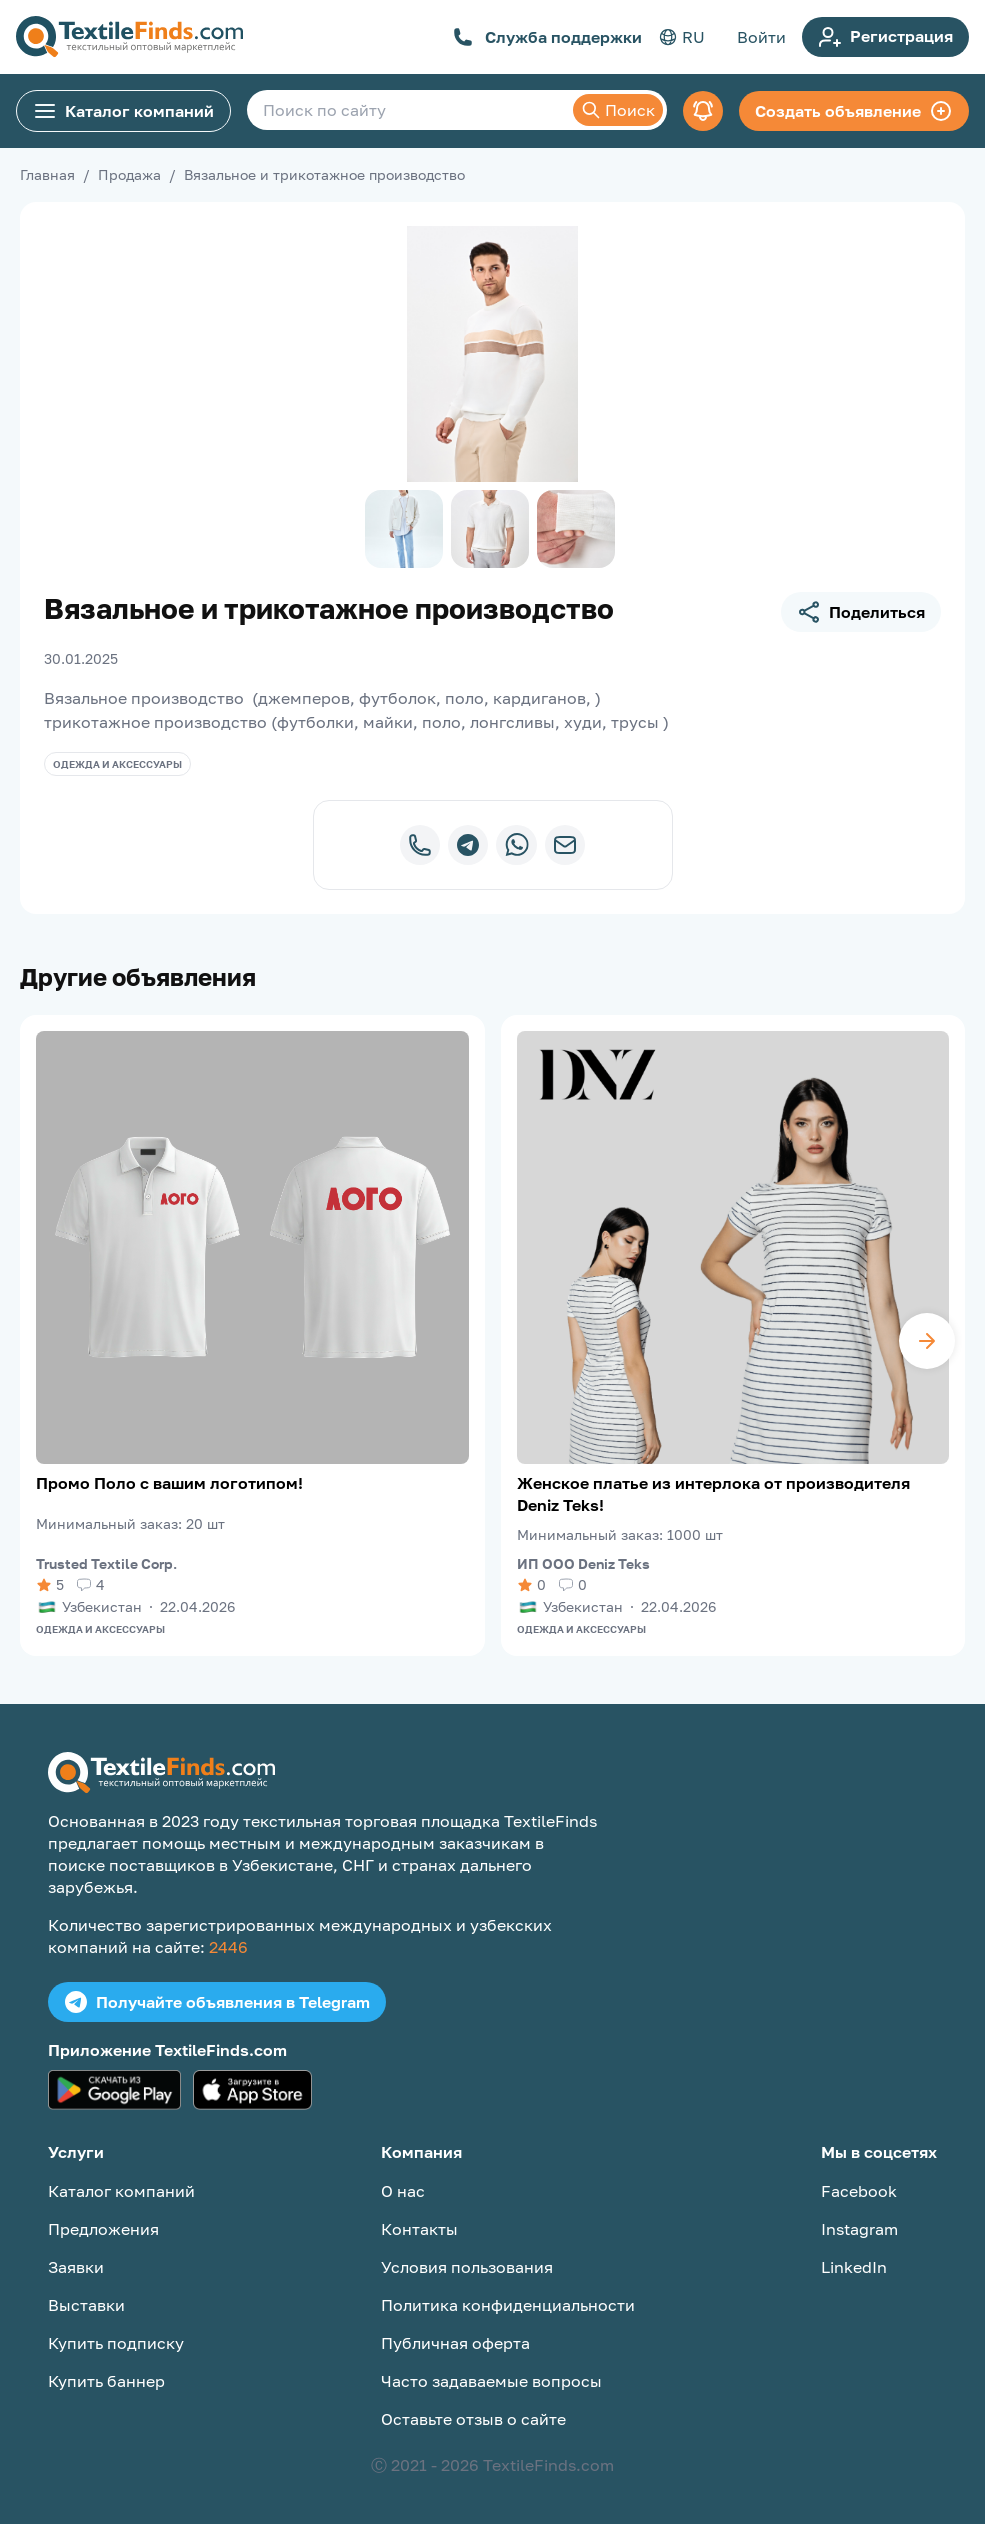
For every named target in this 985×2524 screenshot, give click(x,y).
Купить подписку (116, 2343)
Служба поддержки (547, 37)
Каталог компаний (123, 111)
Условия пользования (467, 2267)
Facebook (859, 2191)
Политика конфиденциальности (508, 2305)
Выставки (86, 2305)
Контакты (419, 2229)
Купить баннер (106, 2381)
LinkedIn (854, 2267)
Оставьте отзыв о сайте (473, 2419)
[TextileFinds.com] (129, 37)
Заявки (76, 2267)
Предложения (103, 2229)
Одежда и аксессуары (117, 764)
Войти (761, 37)
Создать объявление (854, 111)
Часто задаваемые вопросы (491, 2381)
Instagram (859, 2229)
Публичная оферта (455, 2343)
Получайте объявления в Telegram (217, 2002)
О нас (403, 2191)
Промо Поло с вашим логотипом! (169, 1483)
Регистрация (885, 37)
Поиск (618, 110)
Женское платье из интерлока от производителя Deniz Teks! (713, 1494)
